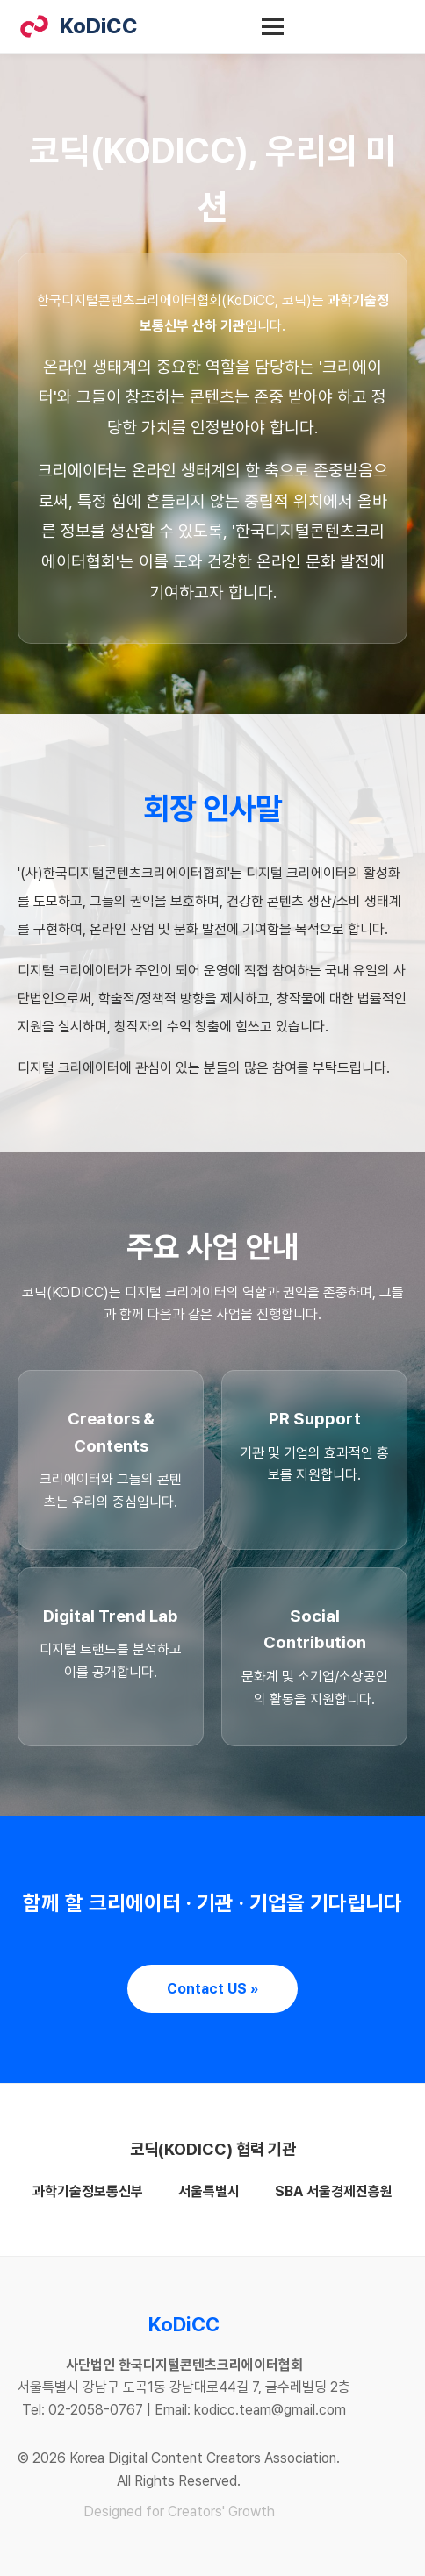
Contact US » (212, 1988)
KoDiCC (78, 26)
